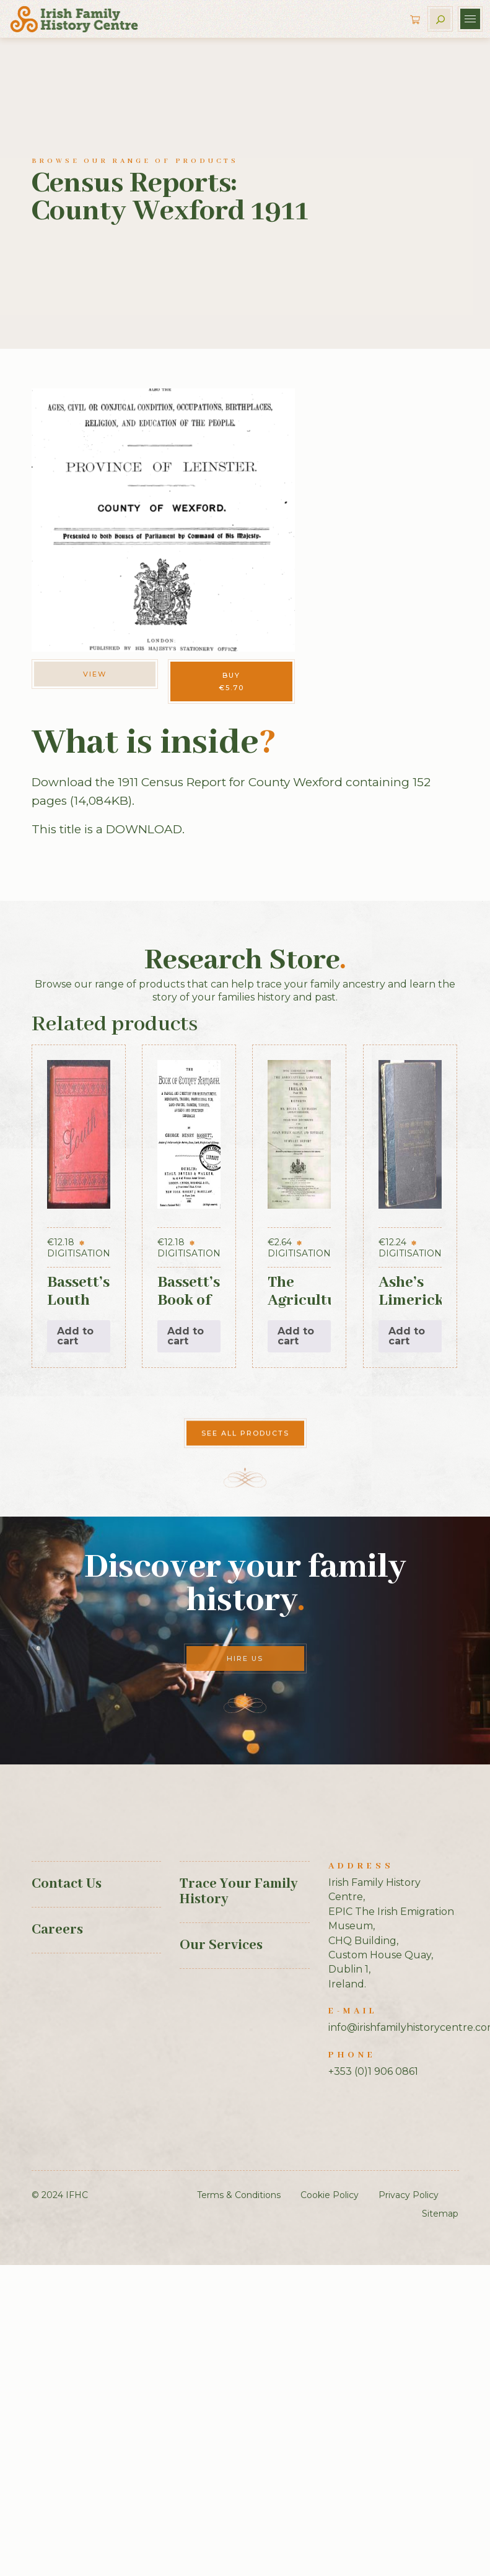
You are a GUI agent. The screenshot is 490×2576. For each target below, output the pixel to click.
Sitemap (440, 2213)
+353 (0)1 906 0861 (373, 2071)
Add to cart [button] (75, 1336)
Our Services (221, 1945)
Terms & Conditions (239, 2195)
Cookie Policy (329, 2195)
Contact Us (67, 1884)
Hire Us (245, 1658)
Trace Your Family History (238, 1891)
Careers (57, 1930)
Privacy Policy (408, 2195)
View (95, 674)
